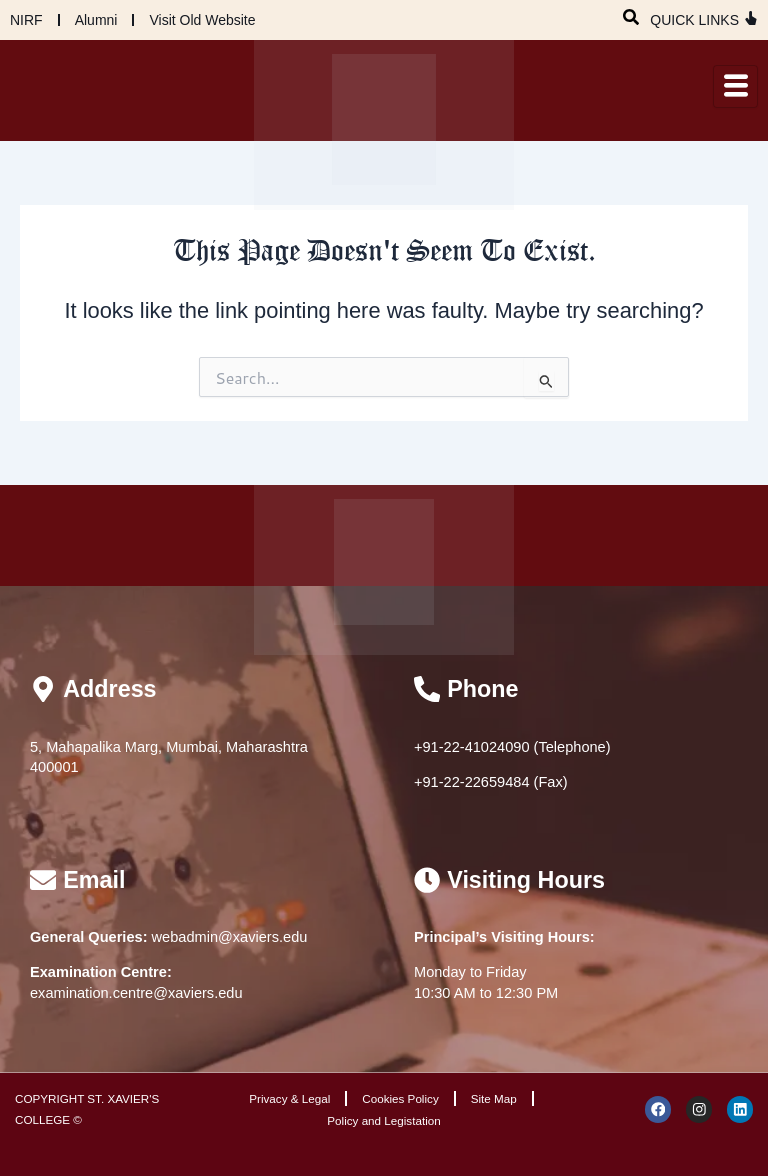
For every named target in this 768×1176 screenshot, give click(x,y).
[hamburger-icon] (735, 86)
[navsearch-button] (631, 15)
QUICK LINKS (694, 20)
